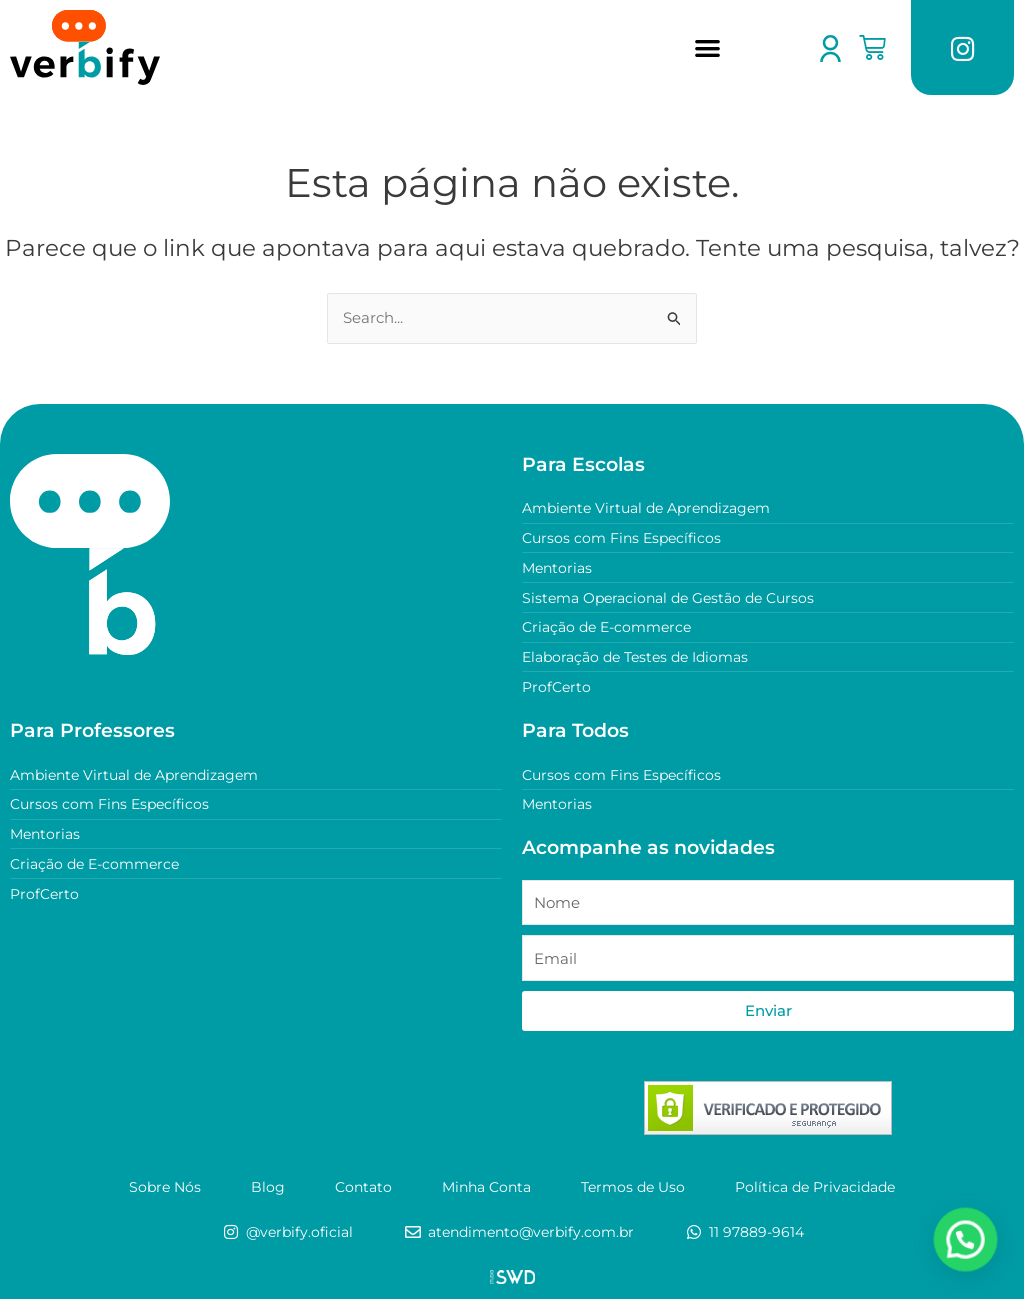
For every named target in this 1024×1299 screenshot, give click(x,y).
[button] (707, 47)
